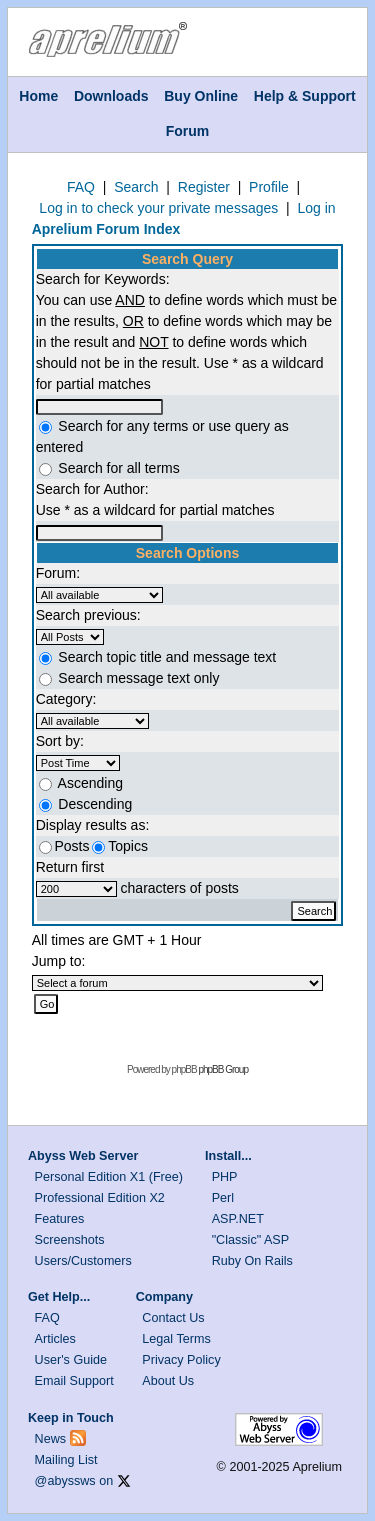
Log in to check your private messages (158, 208)
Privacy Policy (181, 1360)
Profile (269, 187)
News (51, 1439)
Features (60, 1219)
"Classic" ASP (251, 1240)
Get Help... (59, 1297)
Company (164, 1297)
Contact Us (173, 1318)
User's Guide (71, 1360)
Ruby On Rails (252, 1261)
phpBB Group (223, 1069)
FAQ (81, 187)
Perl (223, 1198)
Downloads (111, 96)
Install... (228, 1156)
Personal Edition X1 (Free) (109, 1177)
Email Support (74, 1381)
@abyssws (65, 1481)
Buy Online (201, 96)
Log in (316, 208)
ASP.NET (238, 1219)
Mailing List (66, 1460)
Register (204, 187)
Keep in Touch (71, 1418)
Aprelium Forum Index (106, 229)
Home (38, 96)
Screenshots (70, 1240)
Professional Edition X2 (100, 1198)
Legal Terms (176, 1339)
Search (136, 187)
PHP (225, 1177)
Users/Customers (83, 1261)
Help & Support (305, 96)
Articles (55, 1339)
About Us (168, 1381)
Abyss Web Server (83, 1156)
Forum (188, 131)
